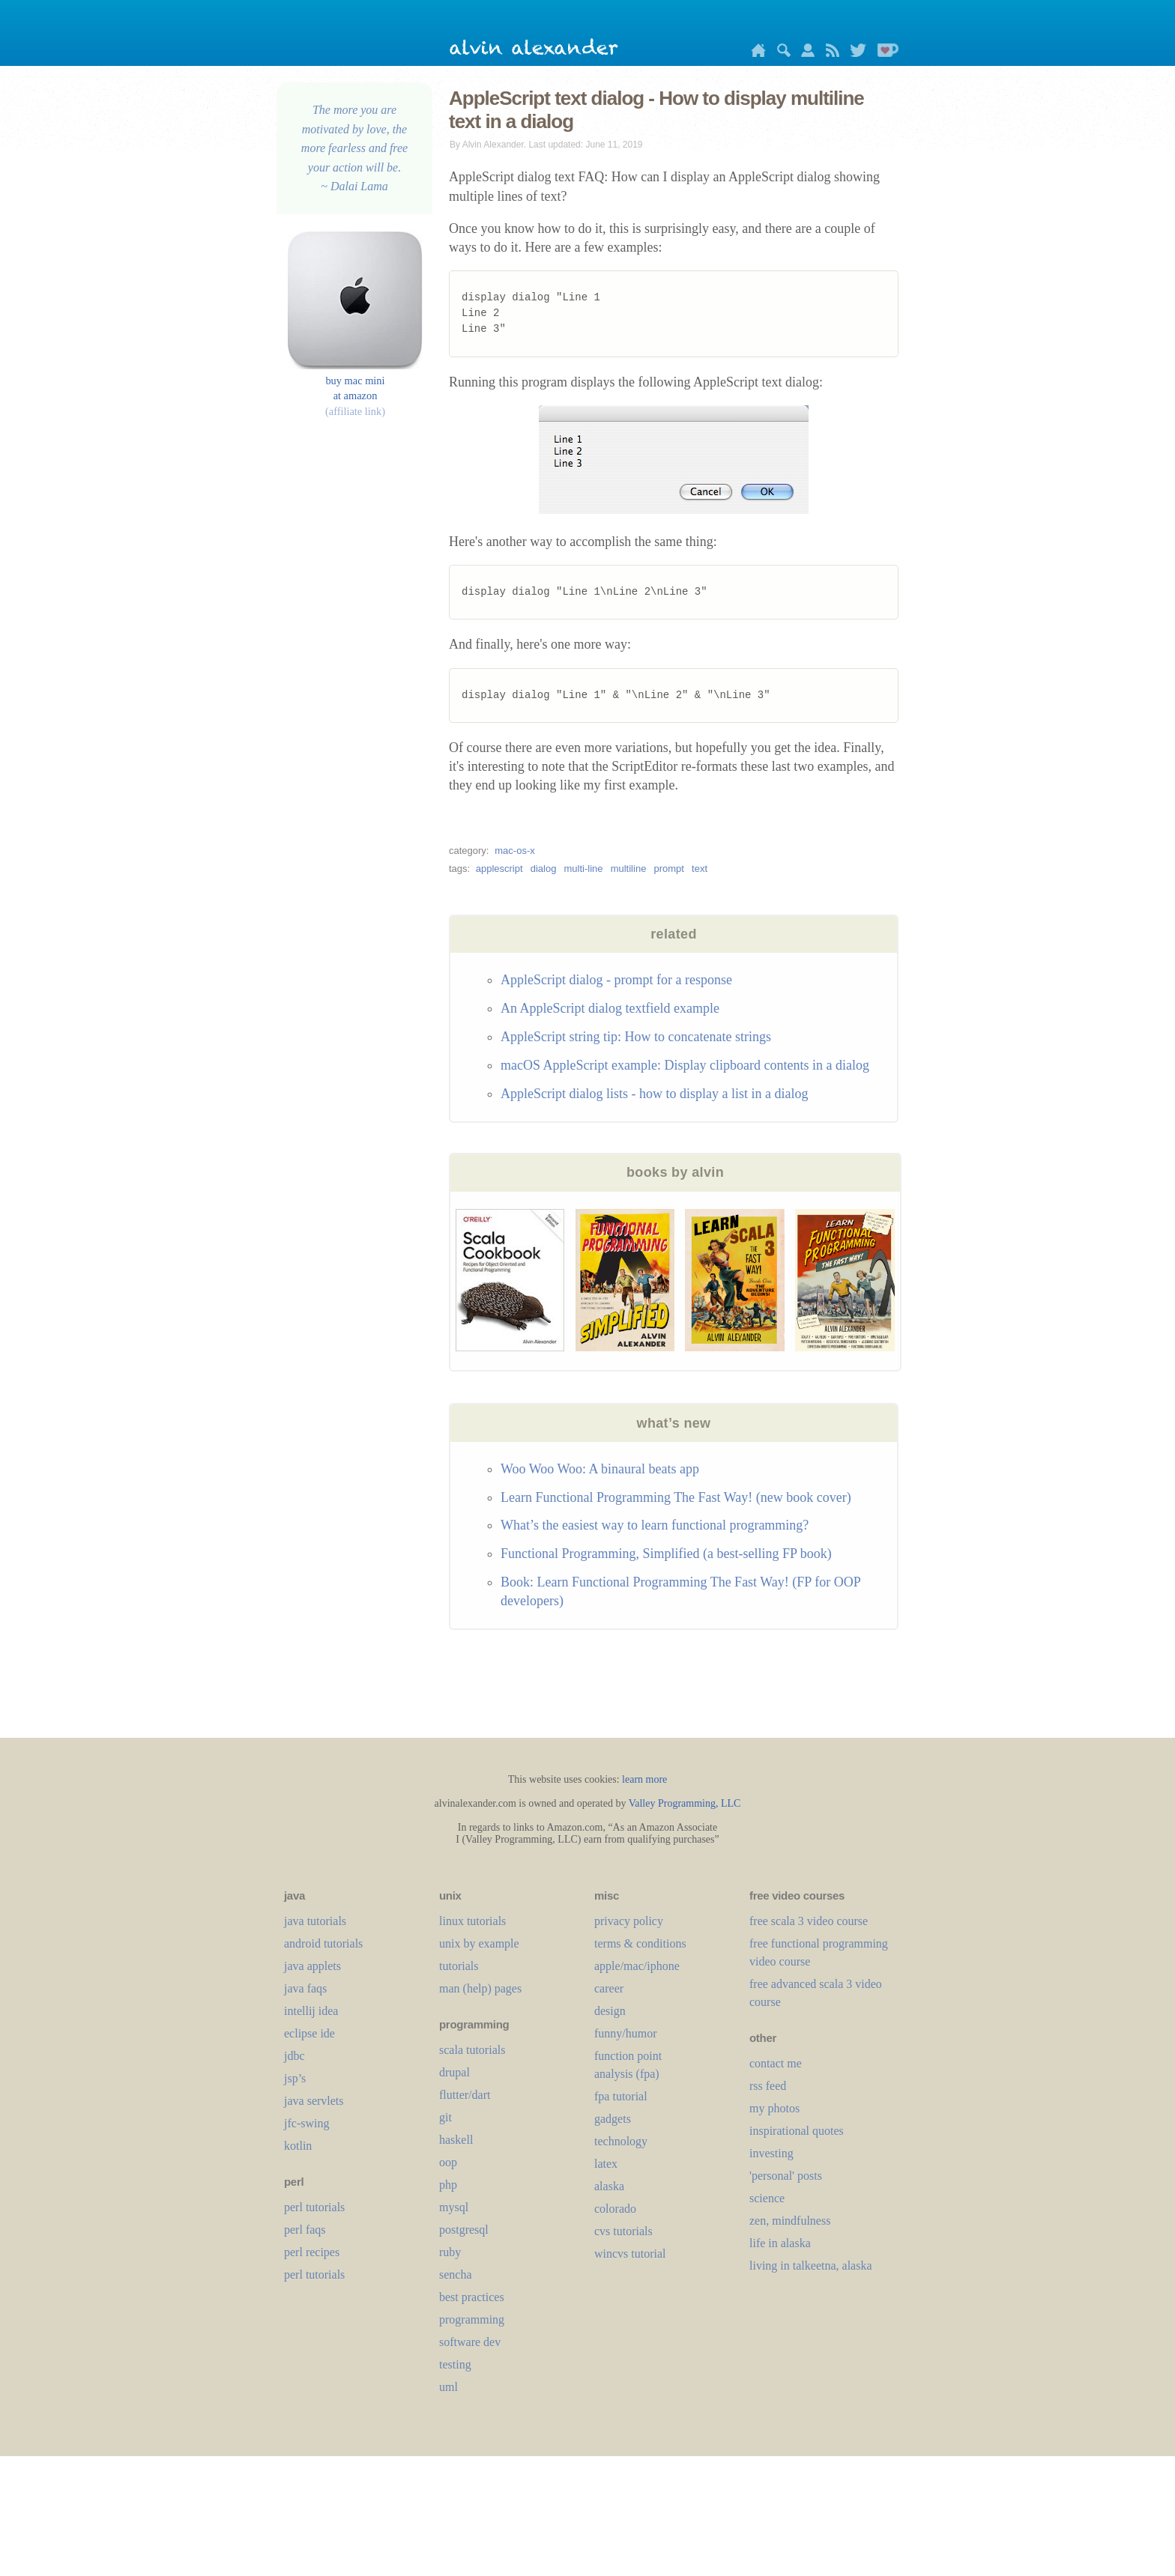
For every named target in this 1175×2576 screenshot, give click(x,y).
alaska (609, 2186)
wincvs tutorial (630, 2253)
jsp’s (295, 2078)
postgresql (464, 2229)
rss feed (767, 2085)
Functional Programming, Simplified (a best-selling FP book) (666, 1553)
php (448, 2184)
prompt (668, 868)
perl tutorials (314, 2207)
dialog (544, 868)
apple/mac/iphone (637, 1966)
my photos (774, 2108)
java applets (312, 1966)
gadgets (612, 2118)
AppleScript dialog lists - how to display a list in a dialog (654, 1093)
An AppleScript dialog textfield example (610, 1008)
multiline (629, 868)
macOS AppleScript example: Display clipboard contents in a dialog (685, 1065)
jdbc (294, 2055)
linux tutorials (472, 1921)
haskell (456, 2139)
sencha (455, 2274)
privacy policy (628, 1921)
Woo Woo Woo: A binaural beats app (600, 1468)
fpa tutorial (620, 2096)
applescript (499, 868)
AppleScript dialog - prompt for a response (616, 979)
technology (620, 2141)
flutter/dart (464, 2094)
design (610, 2010)
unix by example (479, 1943)
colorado (615, 2208)
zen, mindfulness (789, 2220)
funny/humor (625, 2033)
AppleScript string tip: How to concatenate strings (636, 1036)
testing (455, 2364)
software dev (470, 2342)
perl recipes (311, 2252)
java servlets (314, 2100)
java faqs (305, 1988)
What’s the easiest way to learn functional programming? (655, 1525)
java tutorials (315, 1921)
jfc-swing (306, 2123)
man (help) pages (480, 1988)
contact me (775, 2063)
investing (771, 2153)
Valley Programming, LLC (685, 1803)
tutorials (458, 1966)
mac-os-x (514, 850)
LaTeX (605, 2163)
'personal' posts (785, 2175)
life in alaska (780, 2243)
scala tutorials (472, 2049)
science (767, 2198)
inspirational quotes (796, 2130)
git (445, 2117)
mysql (453, 2207)
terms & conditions (640, 1943)
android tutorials (323, 1943)
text (699, 868)
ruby (450, 2252)
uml (448, 2386)
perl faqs (305, 2229)
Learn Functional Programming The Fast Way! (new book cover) (676, 1497)
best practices (471, 2297)
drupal (454, 2072)
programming (471, 2319)
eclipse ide (309, 2033)
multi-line (583, 868)
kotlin (298, 2145)
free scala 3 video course (808, 1921)
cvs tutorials (623, 2231)
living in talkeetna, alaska (810, 2265)
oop (448, 2162)
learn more (644, 1779)
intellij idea (311, 2010)
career (608, 1988)
